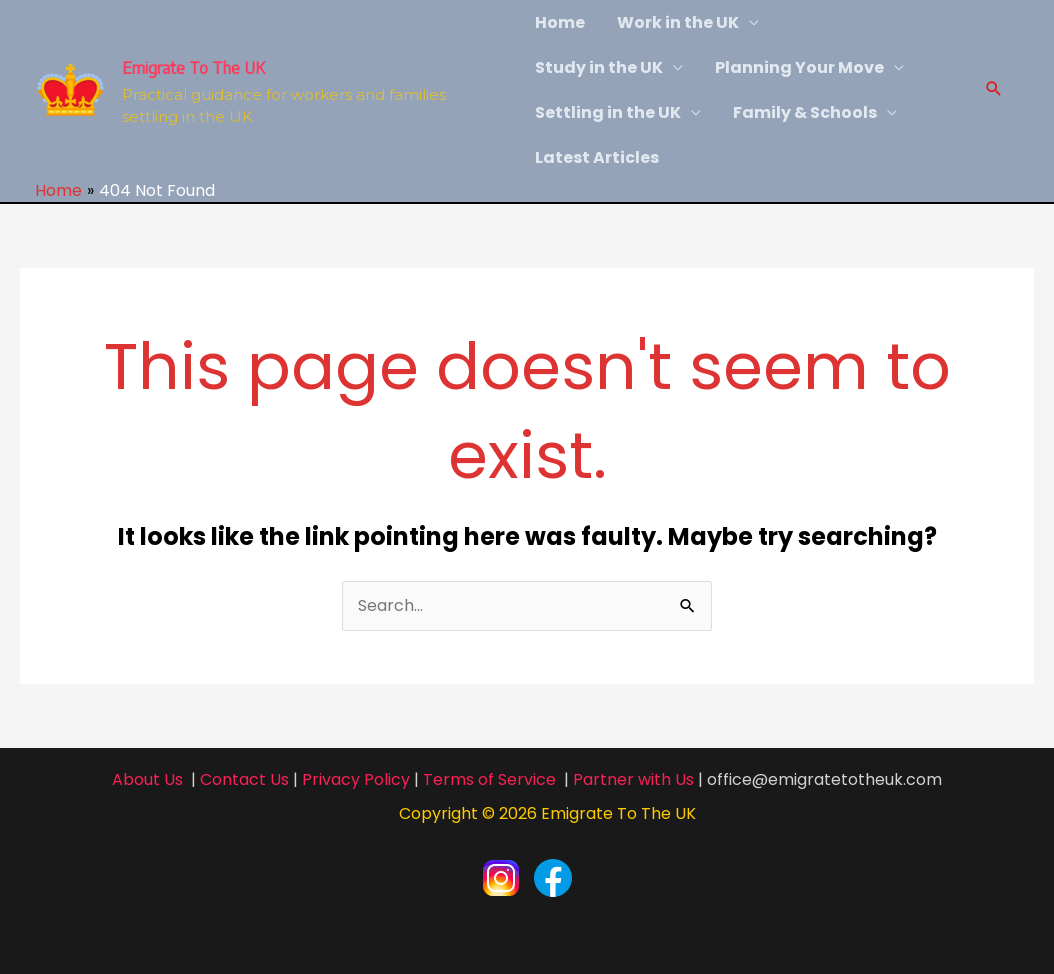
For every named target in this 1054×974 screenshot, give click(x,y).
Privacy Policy (356, 779)
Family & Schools (805, 112)
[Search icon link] (994, 90)
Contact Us (244, 779)
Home (560, 22)
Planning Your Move (799, 67)
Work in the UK (678, 22)
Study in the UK (599, 67)
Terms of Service (489, 779)
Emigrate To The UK (193, 68)
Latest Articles (597, 157)
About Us (147, 779)
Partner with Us (633, 779)
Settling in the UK (608, 112)
